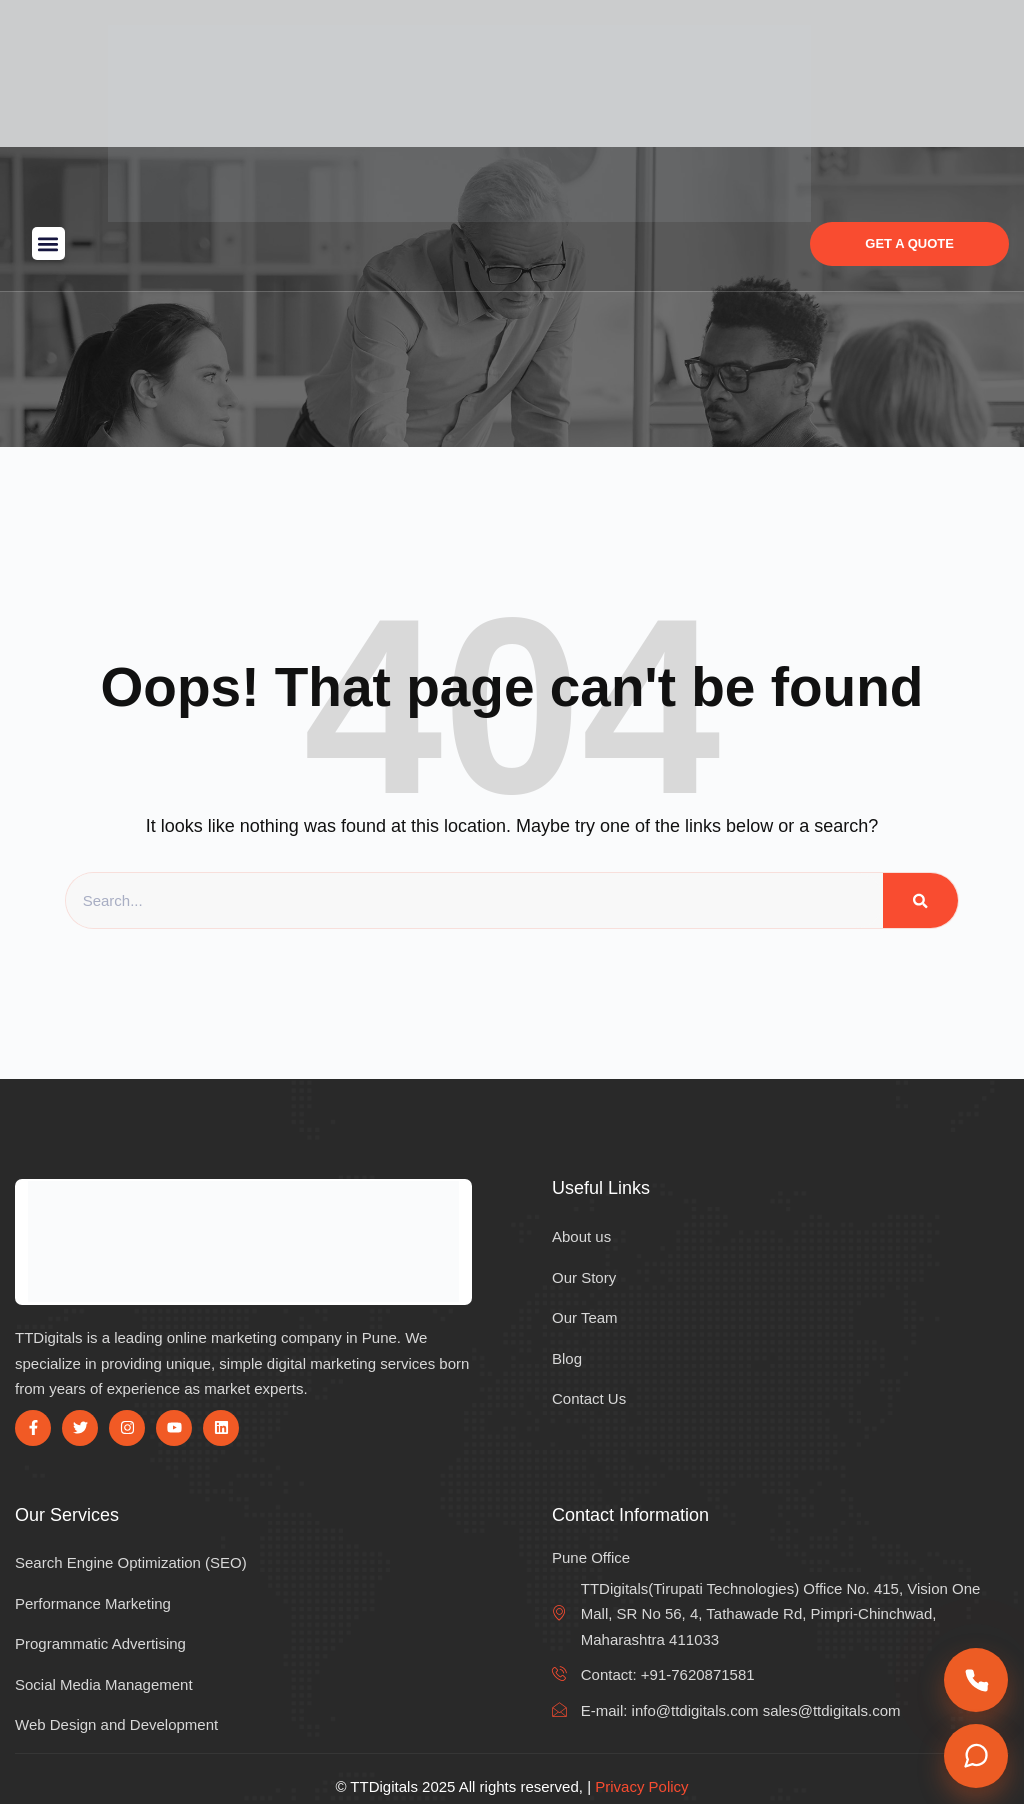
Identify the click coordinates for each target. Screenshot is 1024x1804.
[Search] (920, 901)
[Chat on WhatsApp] (976, 1756)
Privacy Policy (641, 1786)
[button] (48, 243)
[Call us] (976, 1680)
